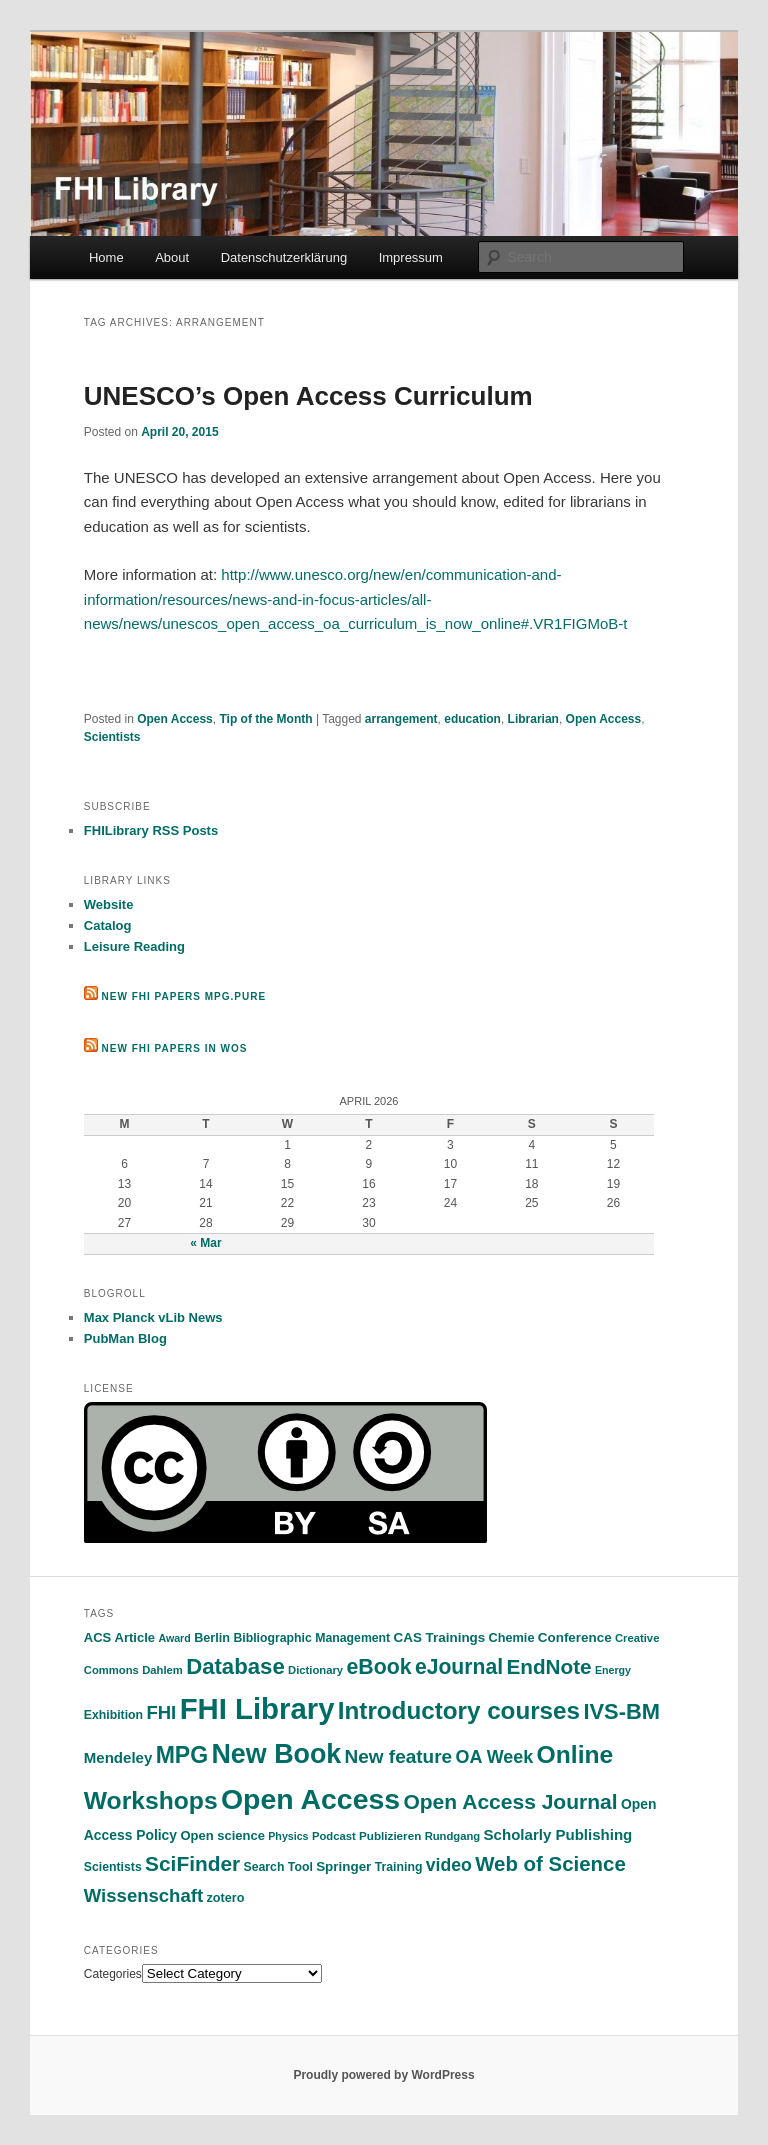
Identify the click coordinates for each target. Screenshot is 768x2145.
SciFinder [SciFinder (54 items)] (192, 1863)
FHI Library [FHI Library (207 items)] (257, 1708)
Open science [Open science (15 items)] (222, 1835)
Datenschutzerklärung (284, 257)
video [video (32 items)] (449, 1865)
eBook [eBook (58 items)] (378, 1667)
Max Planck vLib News (153, 1317)
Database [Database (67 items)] (235, 1666)
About (172, 257)
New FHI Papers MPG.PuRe (184, 996)
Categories (113, 1974)
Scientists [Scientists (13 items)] (113, 1867)
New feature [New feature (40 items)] (399, 1756)
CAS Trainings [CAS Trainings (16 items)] (440, 1637)
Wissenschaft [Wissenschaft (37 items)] (143, 1895)
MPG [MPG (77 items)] (182, 1755)
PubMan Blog (125, 1338)
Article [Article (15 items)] (135, 1637)
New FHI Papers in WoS (175, 1048)
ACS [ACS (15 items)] (97, 1637)
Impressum (411, 257)
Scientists (112, 737)
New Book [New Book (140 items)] (276, 1754)
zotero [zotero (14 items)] (225, 1898)
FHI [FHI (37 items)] (161, 1712)
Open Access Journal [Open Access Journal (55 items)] (510, 1801)
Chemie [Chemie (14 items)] (512, 1638)
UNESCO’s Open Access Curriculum (308, 396)
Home (106, 257)
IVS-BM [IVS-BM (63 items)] (621, 1711)
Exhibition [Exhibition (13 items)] (113, 1715)
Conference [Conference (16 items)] (575, 1637)
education (472, 719)
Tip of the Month (265, 719)
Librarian (533, 719)
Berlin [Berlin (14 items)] (212, 1638)
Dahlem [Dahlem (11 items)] (162, 1670)
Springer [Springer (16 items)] (343, 1866)
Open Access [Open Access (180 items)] (310, 1799)
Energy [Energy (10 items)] (613, 1670)
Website (109, 904)
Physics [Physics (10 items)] (288, 1836)
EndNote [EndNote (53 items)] (548, 1666)
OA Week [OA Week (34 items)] (494, 1757)
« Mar (205, 1243)
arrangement (401, 719)
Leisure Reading (134, 946)
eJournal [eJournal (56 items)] (459, 1666)
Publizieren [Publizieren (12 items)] (390, 1835)
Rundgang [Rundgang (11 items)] (453, 1836)
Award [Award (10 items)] (174, 1638)
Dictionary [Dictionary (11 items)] (315, 1670)
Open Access (175, 719)
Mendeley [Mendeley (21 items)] (118, 1757)
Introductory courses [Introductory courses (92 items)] (459, 1710)
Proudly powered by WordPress (383, 2075)
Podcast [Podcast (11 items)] (334, 1836)
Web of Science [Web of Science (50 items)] (550, 1864)
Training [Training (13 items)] (399, 1867)
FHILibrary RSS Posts (151, 830)
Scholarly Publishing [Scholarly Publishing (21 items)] (558, 1834)
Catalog (108, 925)
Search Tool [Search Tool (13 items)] (278, 1867)
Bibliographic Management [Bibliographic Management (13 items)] (311, 1638)
